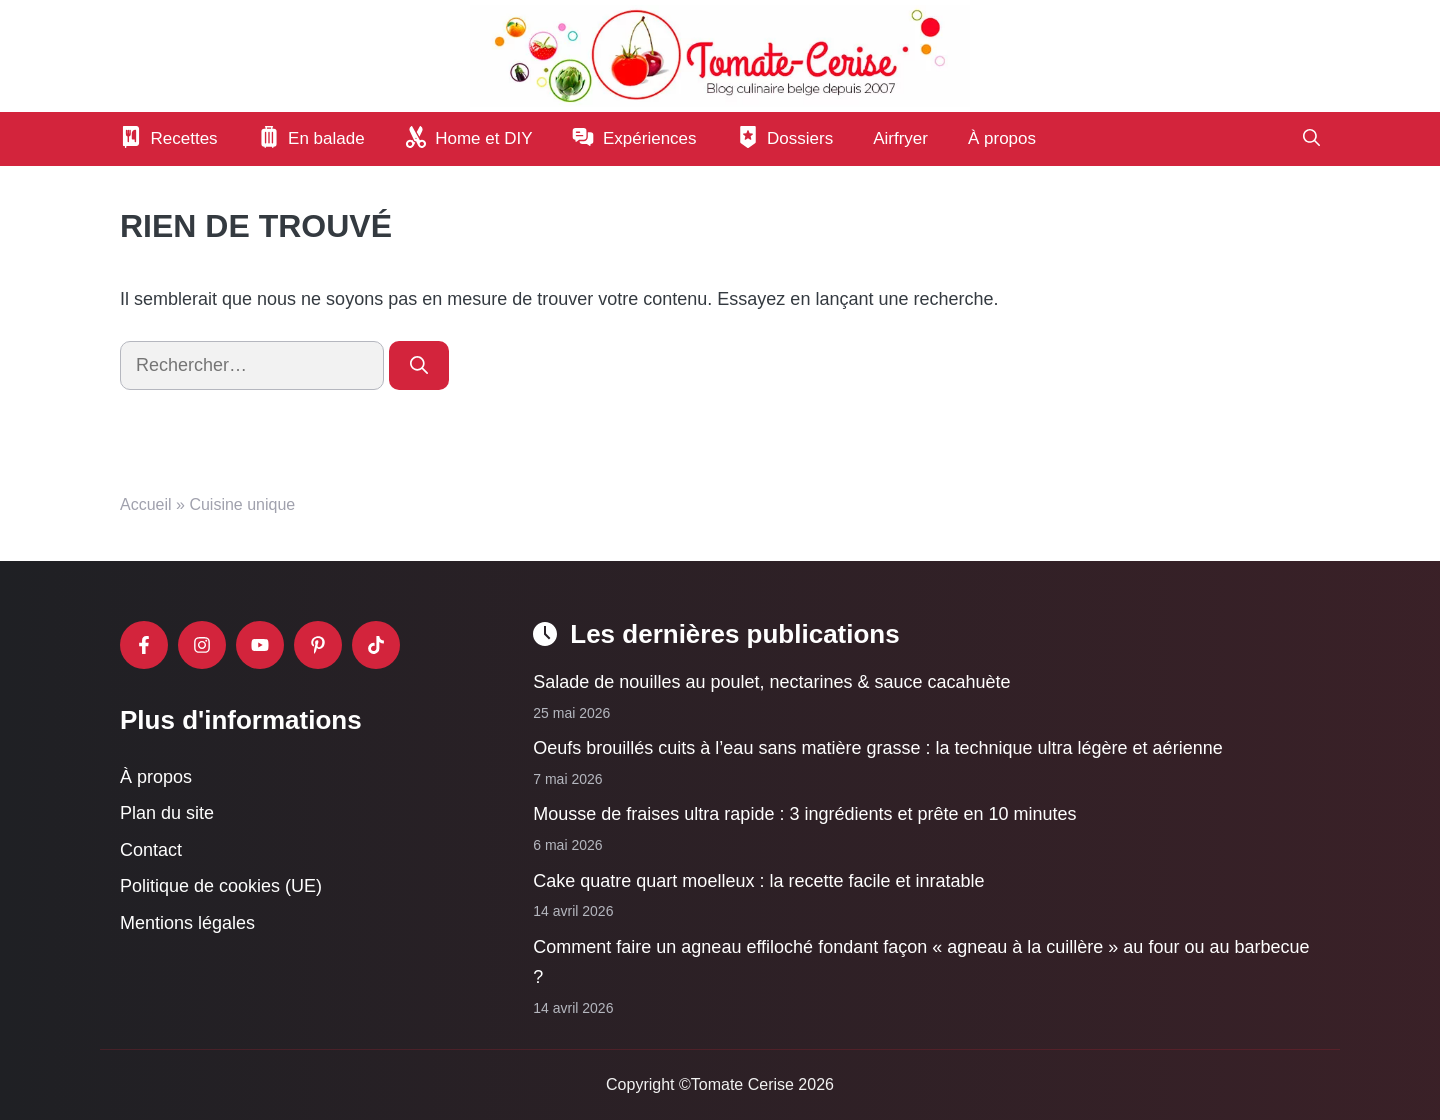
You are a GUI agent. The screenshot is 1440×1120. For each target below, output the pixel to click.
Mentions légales (187, 923)
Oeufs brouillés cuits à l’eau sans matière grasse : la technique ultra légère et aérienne (877, 748)
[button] (1311, 139)
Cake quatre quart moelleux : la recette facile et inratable (758, 880)
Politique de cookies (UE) (221, 886)
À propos (1002, 138)
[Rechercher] (419, 365)
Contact (151, 850)
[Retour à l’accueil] (720, 55)
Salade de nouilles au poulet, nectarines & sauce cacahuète (771, 682)
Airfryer (900, 138)
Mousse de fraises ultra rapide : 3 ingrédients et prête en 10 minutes (804, 814)
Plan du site (167, 813)
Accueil (146, 504)
